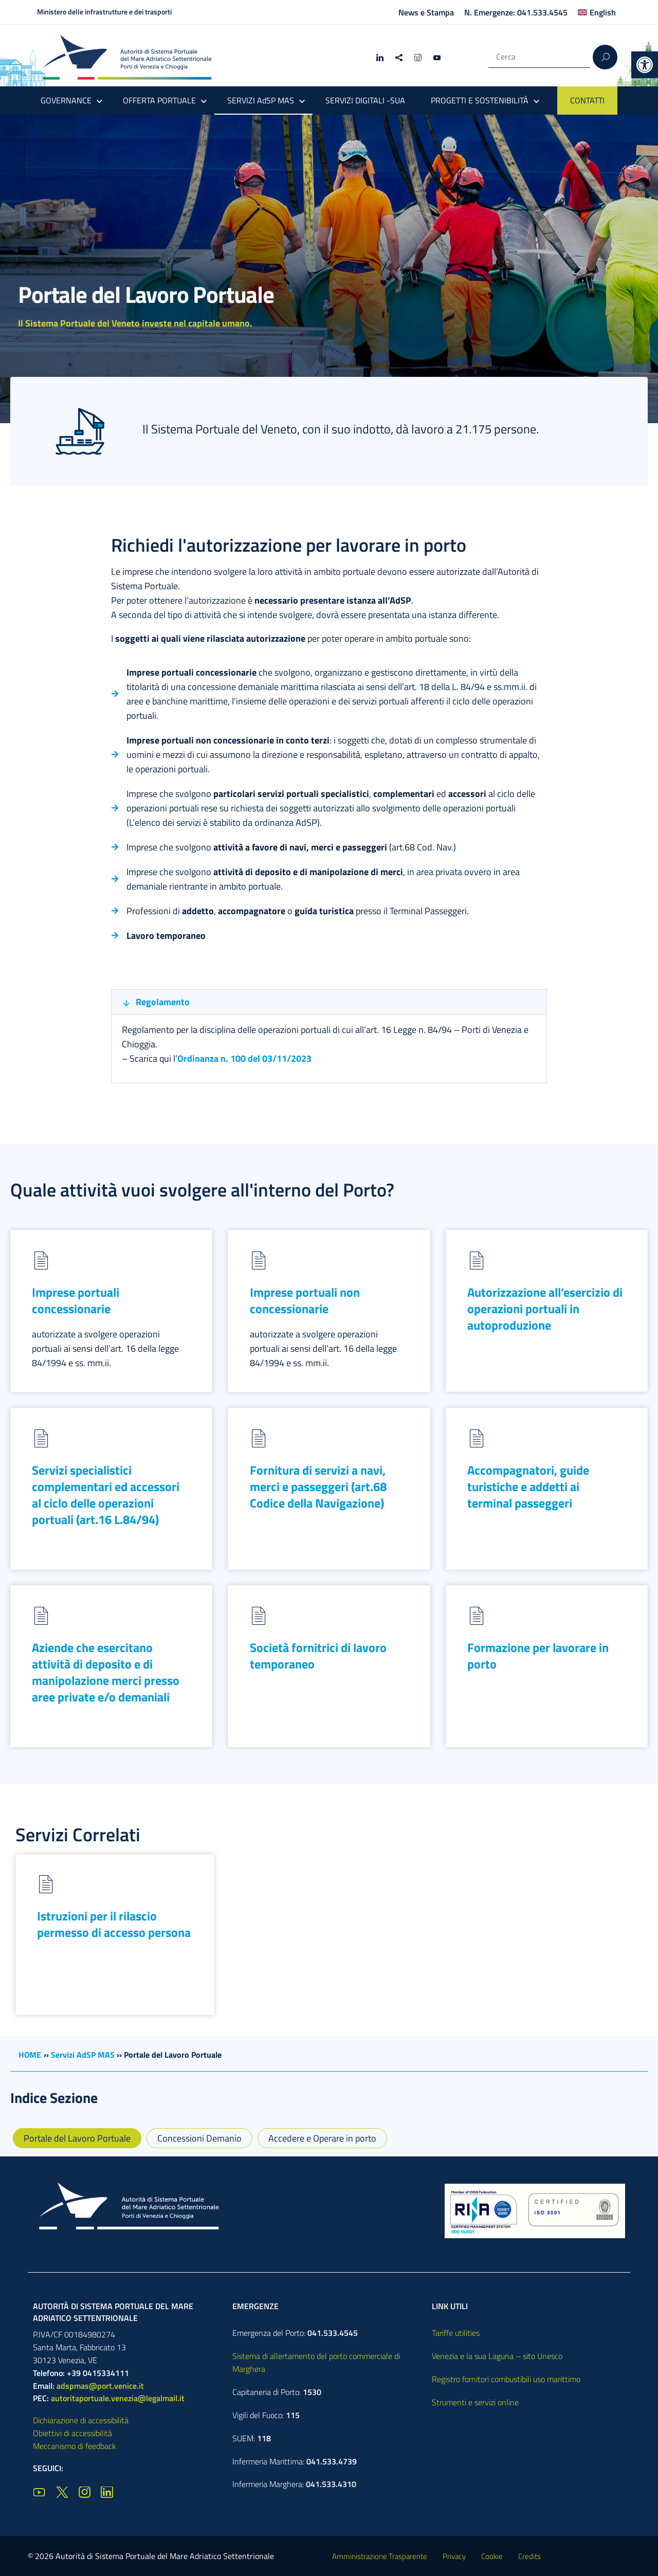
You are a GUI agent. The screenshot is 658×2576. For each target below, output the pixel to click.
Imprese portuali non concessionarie (305, 1300)
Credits (529, 2556)
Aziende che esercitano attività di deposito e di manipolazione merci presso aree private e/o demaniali (105, 1672)
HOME (30, 2054)
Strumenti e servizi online (475, 2402)
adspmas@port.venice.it (100, 2386)
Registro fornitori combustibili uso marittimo (506, 2379)
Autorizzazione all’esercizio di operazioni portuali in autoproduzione (545, 1308)
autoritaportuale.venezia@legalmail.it (118, 2398)
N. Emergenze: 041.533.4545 (516, 12)
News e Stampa (426, 12)
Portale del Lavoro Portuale (77, 2138)
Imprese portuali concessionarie (75, 1300)
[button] (644, 64)
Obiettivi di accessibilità (72, 2433)
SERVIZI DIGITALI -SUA (365, 100)
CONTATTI (587, 100)
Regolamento (163, 1002)
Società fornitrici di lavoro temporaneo (318, 1655)
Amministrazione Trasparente (379, 2556)
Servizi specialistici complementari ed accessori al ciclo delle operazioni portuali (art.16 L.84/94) (105, 1495)
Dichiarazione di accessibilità (81, 2420)
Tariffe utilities (456, 2333)
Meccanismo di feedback (74, 2446)
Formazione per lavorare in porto (538, 1655)
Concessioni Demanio (199, 2138)
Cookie (492, 2556)
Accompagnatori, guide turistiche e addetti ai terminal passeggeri (528, 1486)
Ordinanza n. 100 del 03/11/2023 (244, 1058)
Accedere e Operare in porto (322, 2138)
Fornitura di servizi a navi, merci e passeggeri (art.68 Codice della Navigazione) (318, 1486)
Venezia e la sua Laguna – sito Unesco (497, 2356)
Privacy (454, 2556)
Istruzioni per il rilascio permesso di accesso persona (114, 1924)
